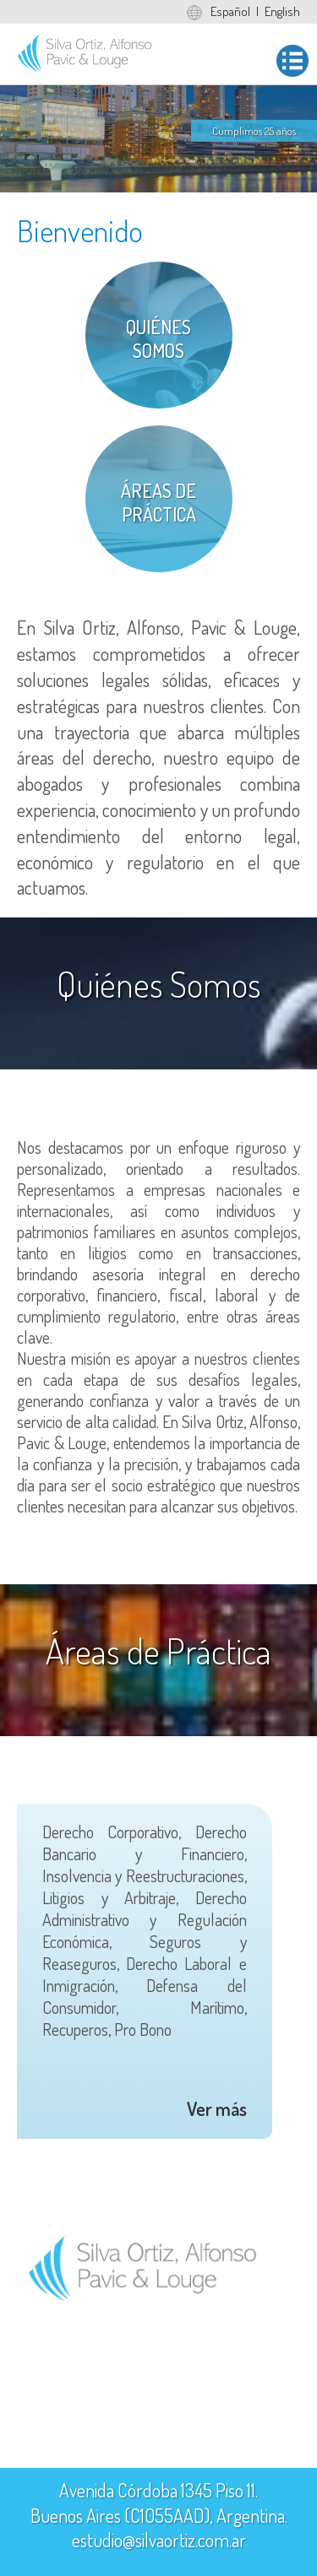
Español (230, 11)
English (282, 11)
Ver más (217, 2108)
